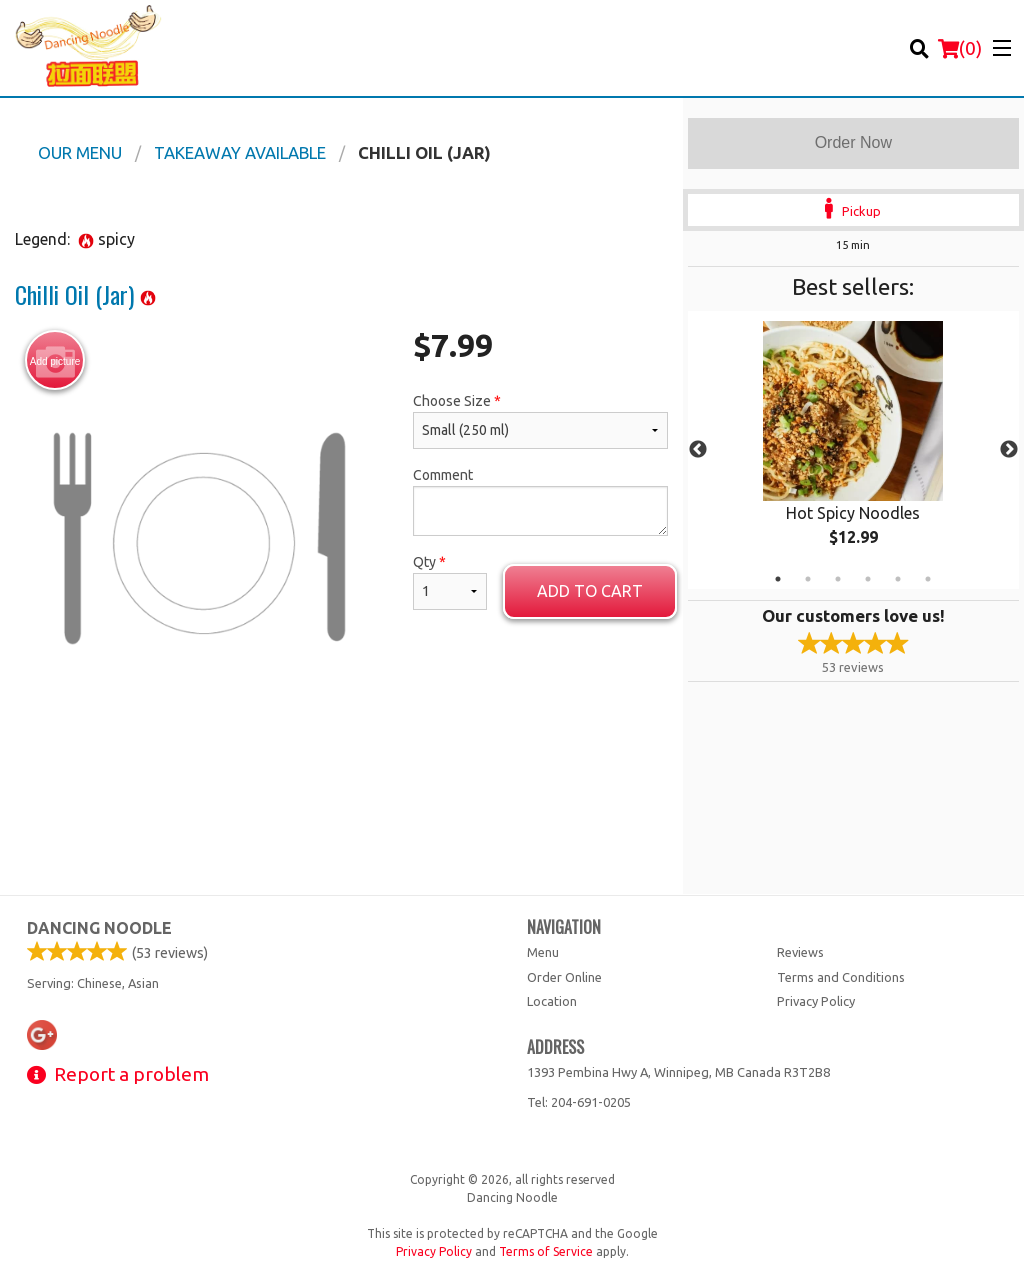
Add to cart (590, 591)
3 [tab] (838, 579)
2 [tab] (808, 579)
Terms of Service (546, 1251)
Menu (543, 952)
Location (552, 1001)
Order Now (853, 142)
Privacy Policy (816, 1001)
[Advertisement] (341, 787)
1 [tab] (778, 579)
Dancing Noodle (99, 928)
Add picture (55, 361)
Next (1009, 450)
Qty (450, 582)
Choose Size (540, 421)
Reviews (800, 952)
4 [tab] (868, 579)
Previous (698, 450)
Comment (540, 501)
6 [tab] (928, 579)
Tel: (579, 1102)
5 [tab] (898, 579)
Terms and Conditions (841, 977)
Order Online (564, 977)
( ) (960, 48)
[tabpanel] (853, 450)
